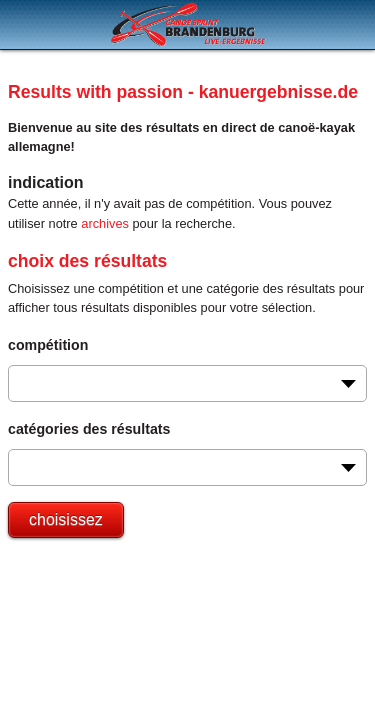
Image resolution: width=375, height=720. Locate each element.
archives (105, 223)
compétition (48, 345)
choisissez (66, 519)
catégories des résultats (89, 429)
